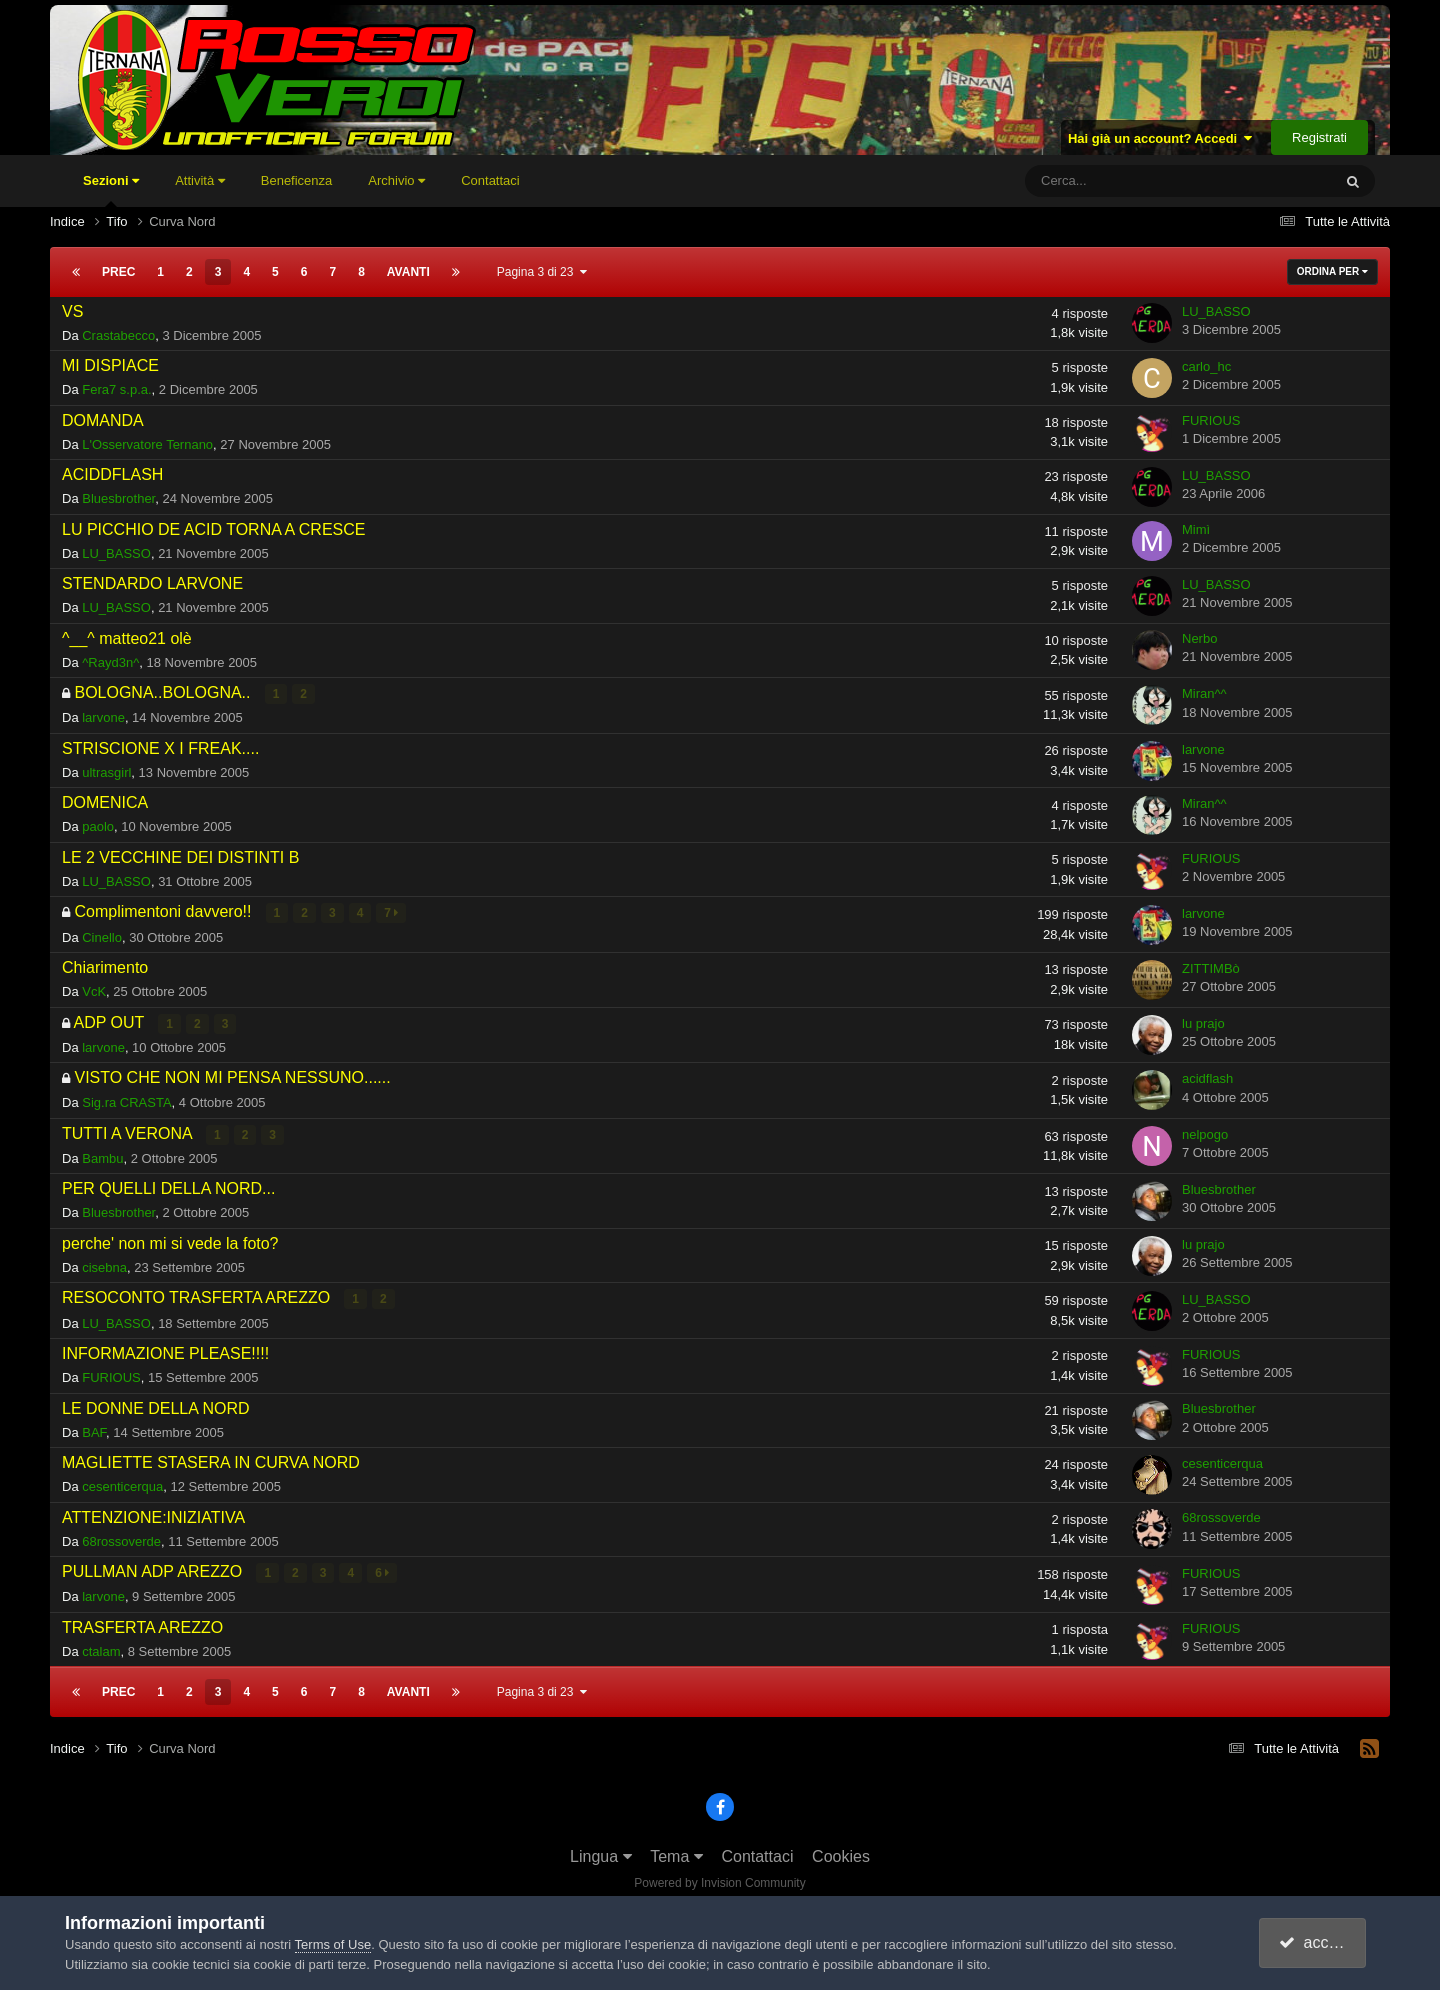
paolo (98, 826)
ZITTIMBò (1211, 967)
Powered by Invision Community (719, 1881)
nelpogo (1205, 1133)
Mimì (1196, 529)
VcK (94, 991)
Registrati (1319, 137)
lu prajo (1203, 1022)
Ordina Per (1332, 271)
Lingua (601, 1854)
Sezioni (111, 190)
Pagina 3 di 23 (542, 272)
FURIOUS (1211, 420)
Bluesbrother (118, 498)
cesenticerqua (122, 1485)
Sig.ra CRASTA (126, 1101)
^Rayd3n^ (110, 662)
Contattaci (490, 180)
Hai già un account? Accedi (1160, 138)
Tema (676, 1854)
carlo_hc (1206, 366)
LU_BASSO (1216, 311)
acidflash (1207, 1078)
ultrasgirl (106, 772)
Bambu (102, 1157)
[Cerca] (1120, 181)
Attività (200, 180)
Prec (118, 272)
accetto (1315, 1942)
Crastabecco (118, 335)
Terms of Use (333, 1944)
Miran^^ (1204, 693)
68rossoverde (121, 1539)
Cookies (841, 1854)
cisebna (104, 1266)
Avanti (408, 272)
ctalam (101, 1649)
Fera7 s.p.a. (116, 389)
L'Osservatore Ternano (147, 444)
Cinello (102, 936)
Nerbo (1199, 638)
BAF (94, 1430)
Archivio (396, 180)
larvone (103, 717)
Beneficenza (297, 180)
